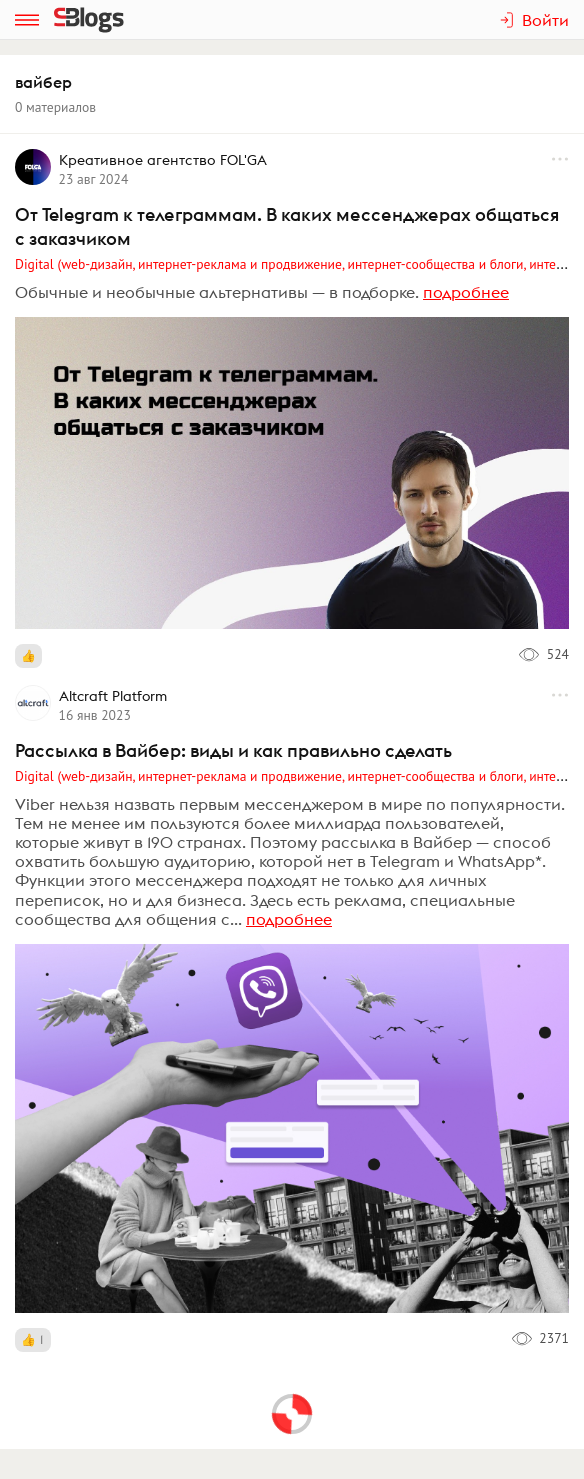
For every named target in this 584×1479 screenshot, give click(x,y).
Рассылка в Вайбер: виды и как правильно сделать (233, 750)
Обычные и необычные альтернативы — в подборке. (217, 292)
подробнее (466, 292)
